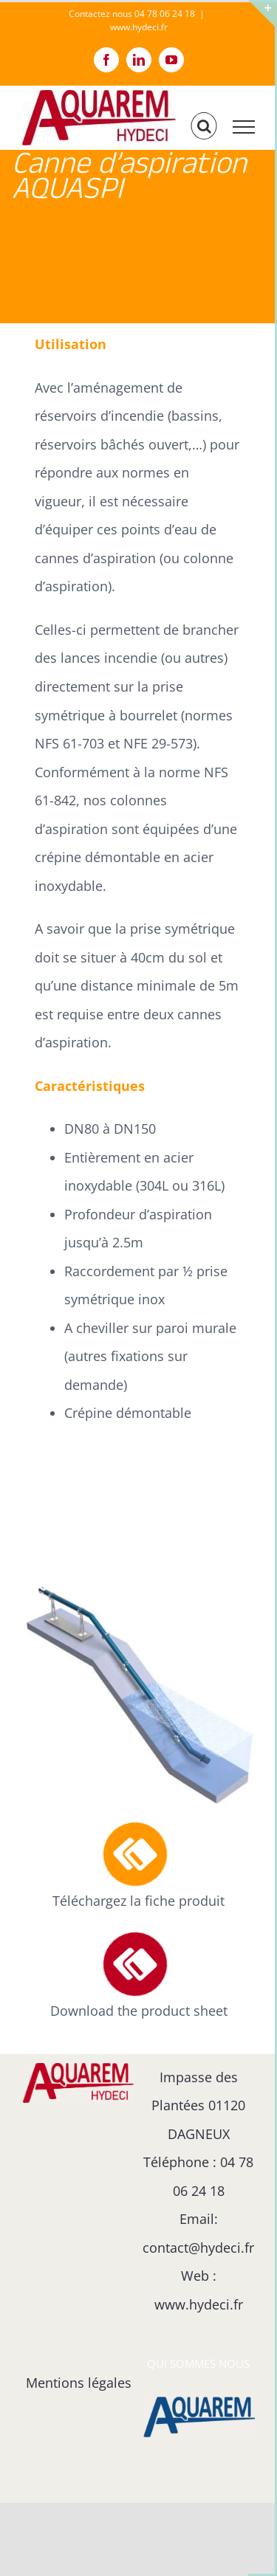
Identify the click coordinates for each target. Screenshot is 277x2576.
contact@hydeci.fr (198, 2247)
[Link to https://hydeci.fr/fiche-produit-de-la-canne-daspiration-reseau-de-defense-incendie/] (135, 1855)
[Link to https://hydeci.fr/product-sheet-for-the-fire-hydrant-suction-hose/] (135, 1964)
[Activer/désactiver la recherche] (204, 126)
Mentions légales (78, 2382)
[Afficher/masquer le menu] (244, 127)
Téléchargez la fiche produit (138, 1900)
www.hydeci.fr (139, 27)
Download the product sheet (139, 2010)
